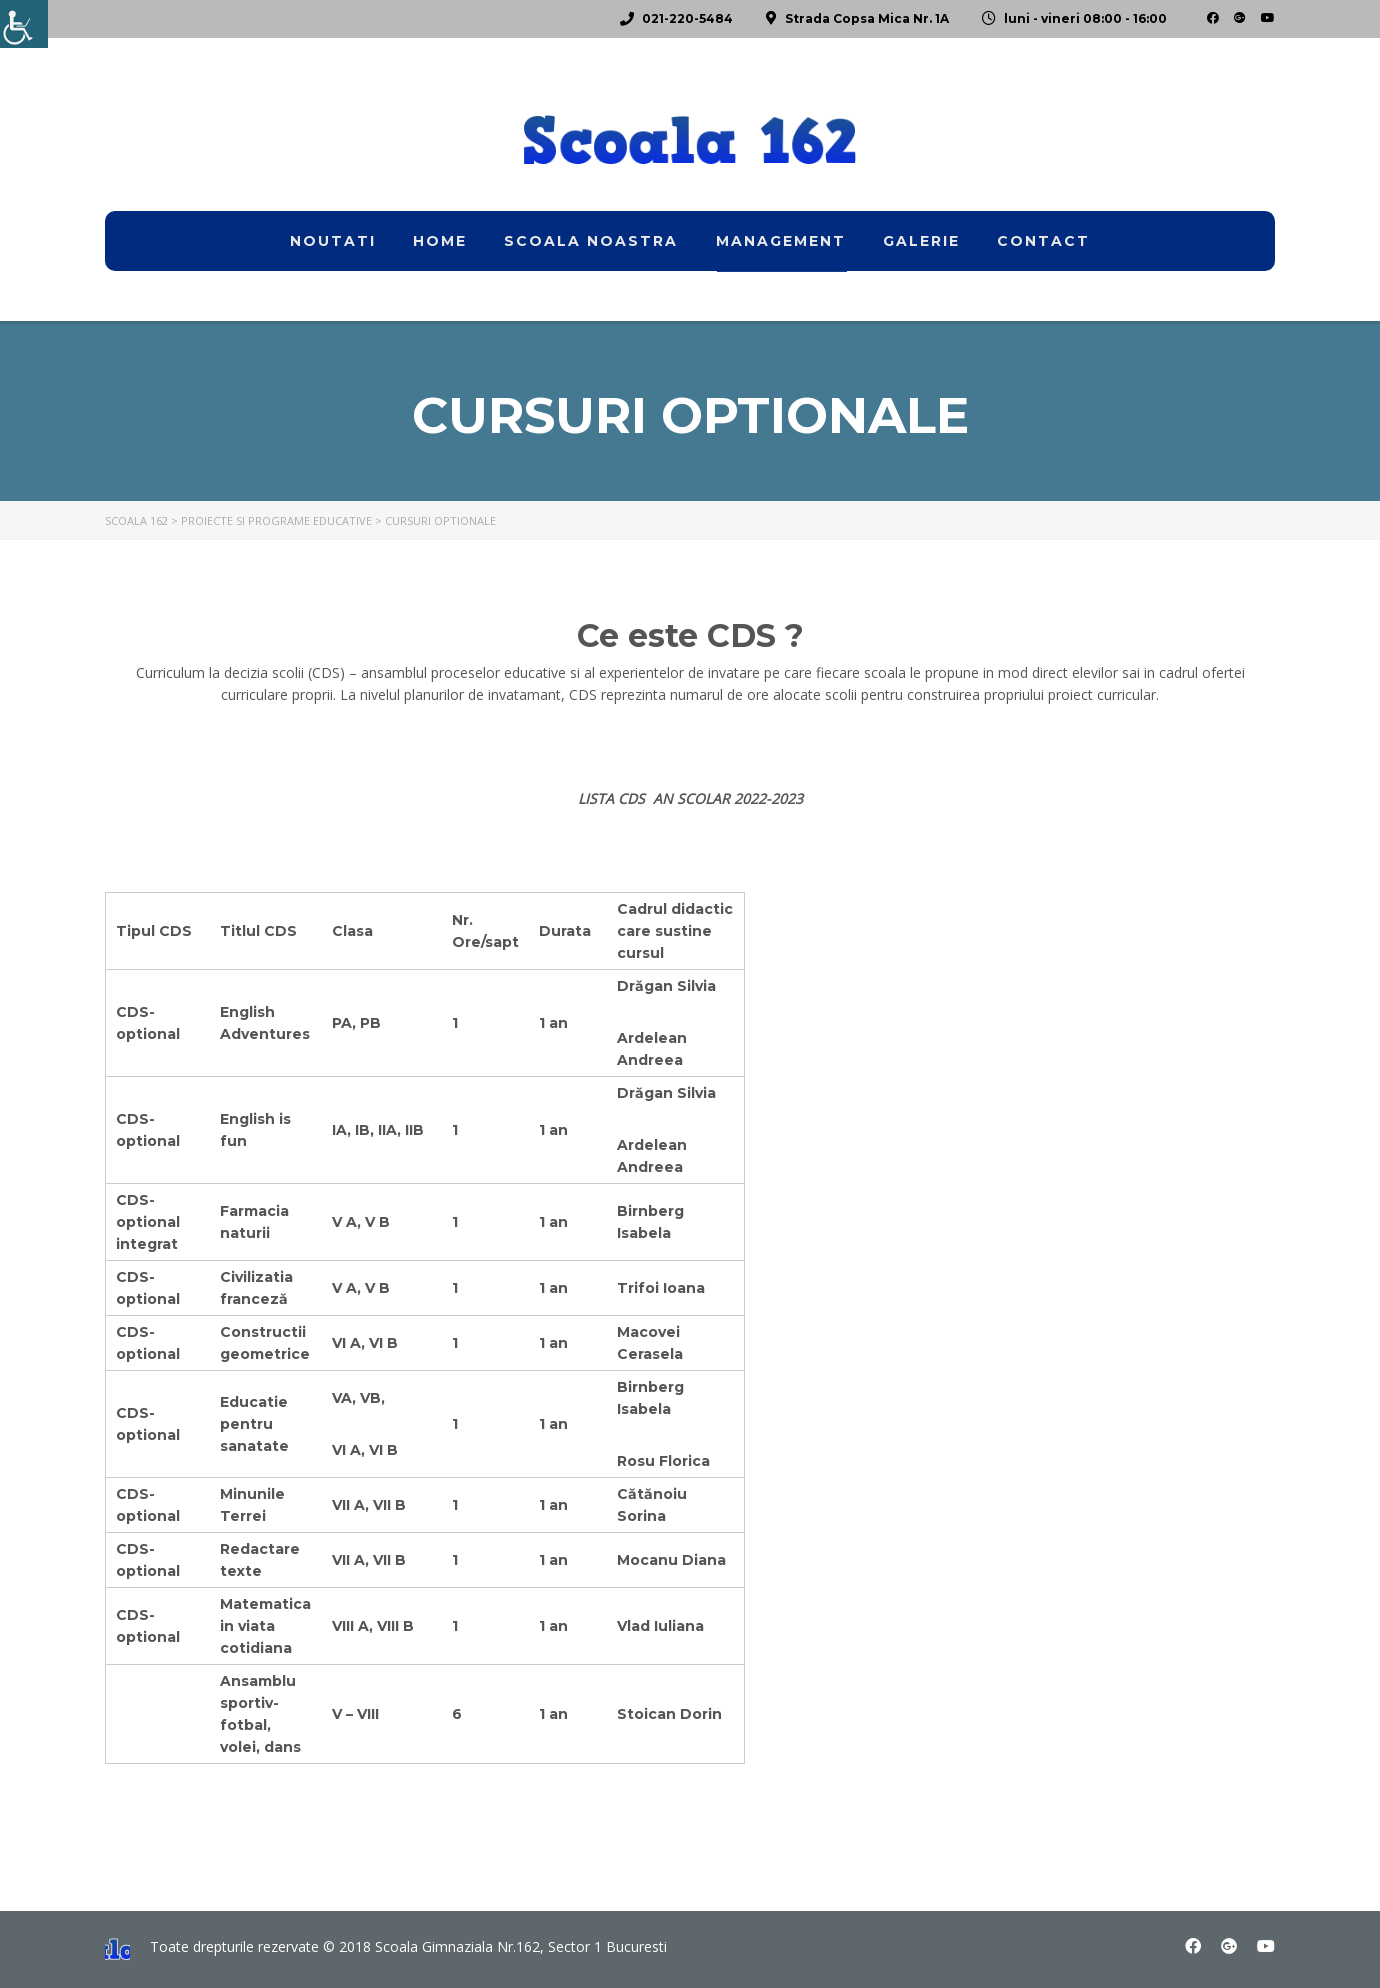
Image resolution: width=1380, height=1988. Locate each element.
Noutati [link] (333, 241)
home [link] (440, 241)
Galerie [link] (921, 241)
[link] (24, 24)
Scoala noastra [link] (591, 241)
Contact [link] (1043, 241)
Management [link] (781, 241)
